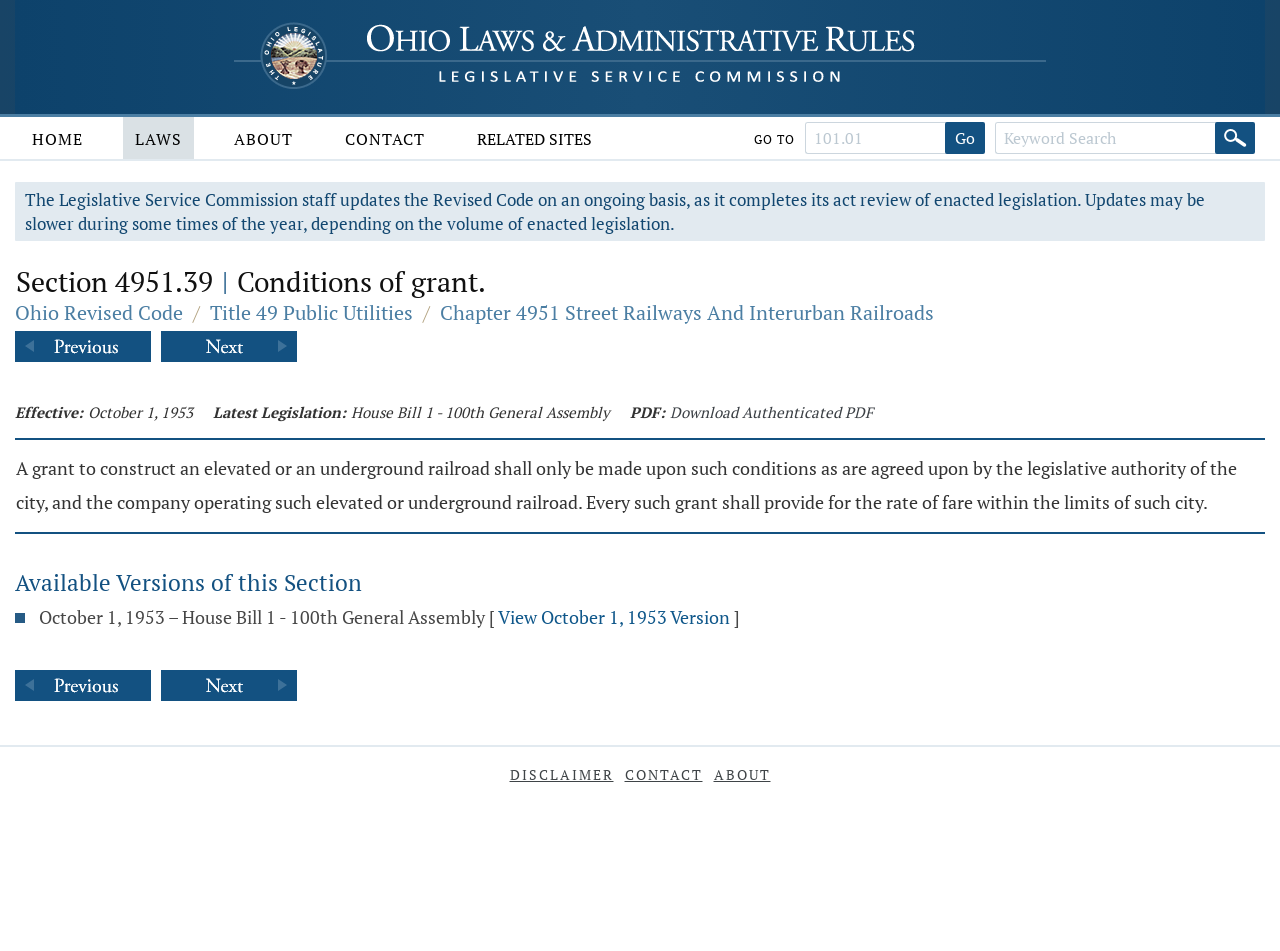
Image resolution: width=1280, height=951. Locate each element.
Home (57, 139)
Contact (385, 139)
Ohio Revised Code (99, 312)
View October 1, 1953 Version (614, 617)
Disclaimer (562, 774)
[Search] (1235, 138)
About (263, 139)
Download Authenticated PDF (771, 412)
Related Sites (534, 139)
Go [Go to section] (965, 138)
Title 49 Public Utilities (311, 312)
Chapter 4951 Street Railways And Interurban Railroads (687, 312)
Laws (158, 139)
